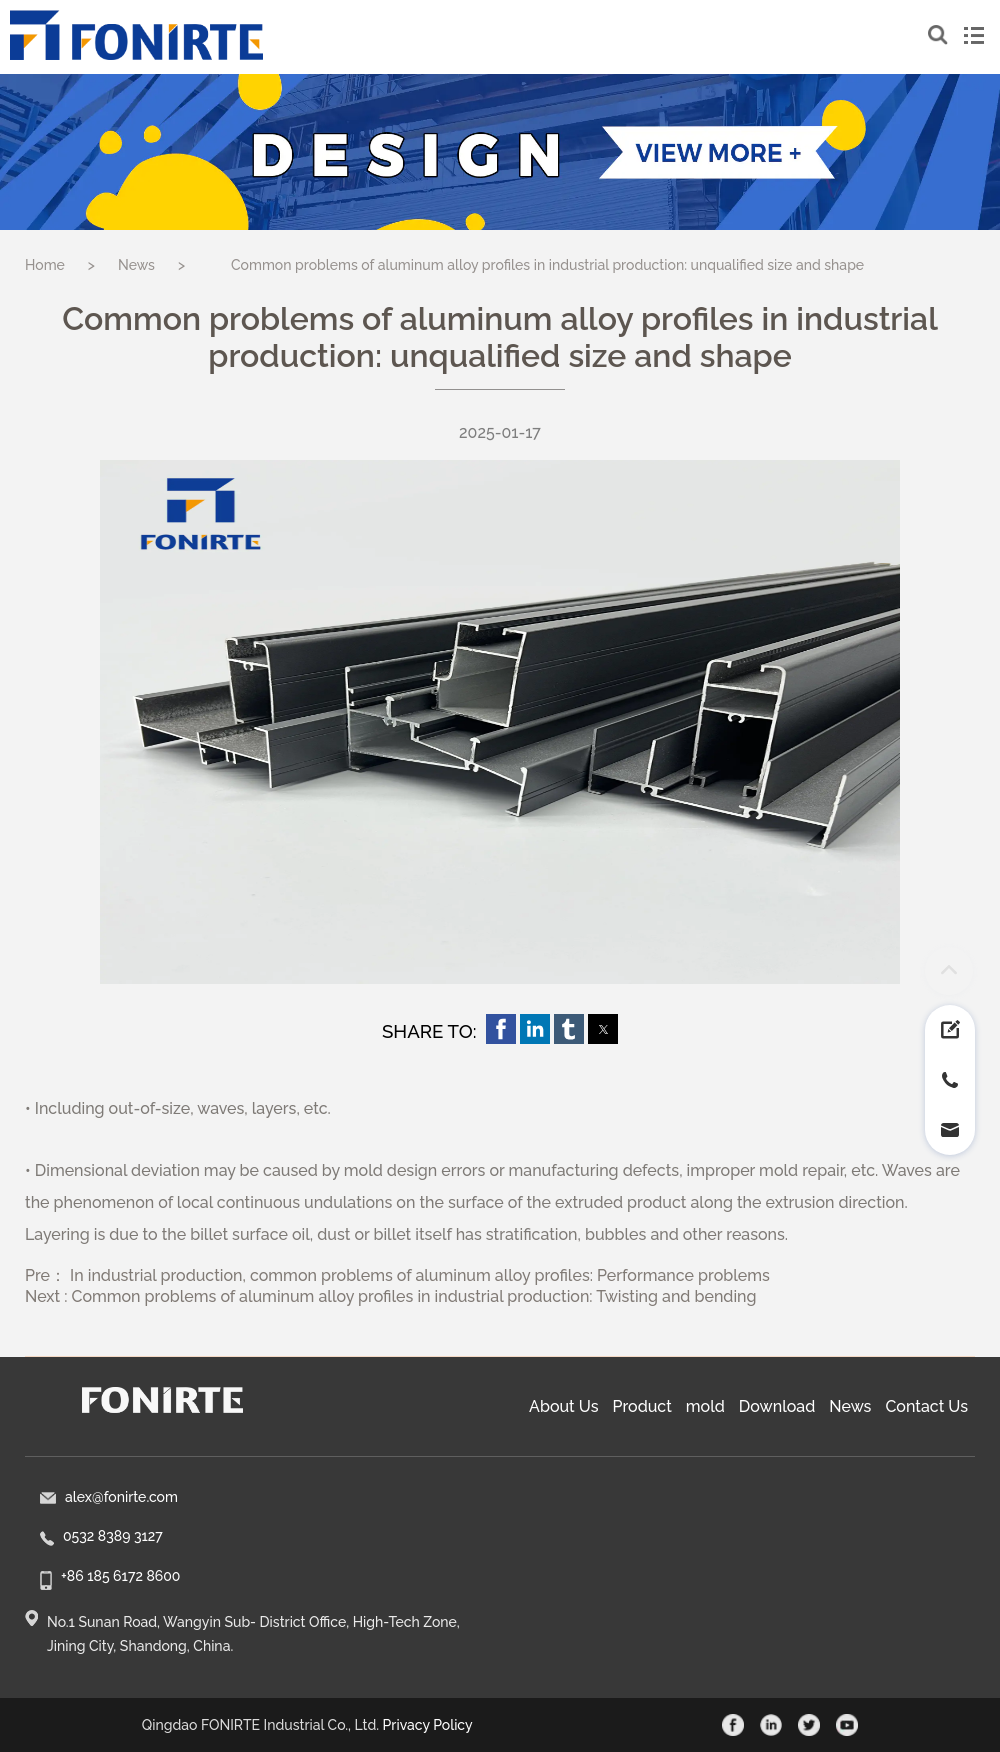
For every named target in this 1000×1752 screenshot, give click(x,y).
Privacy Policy (428, 1725)
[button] (501, 1029)
